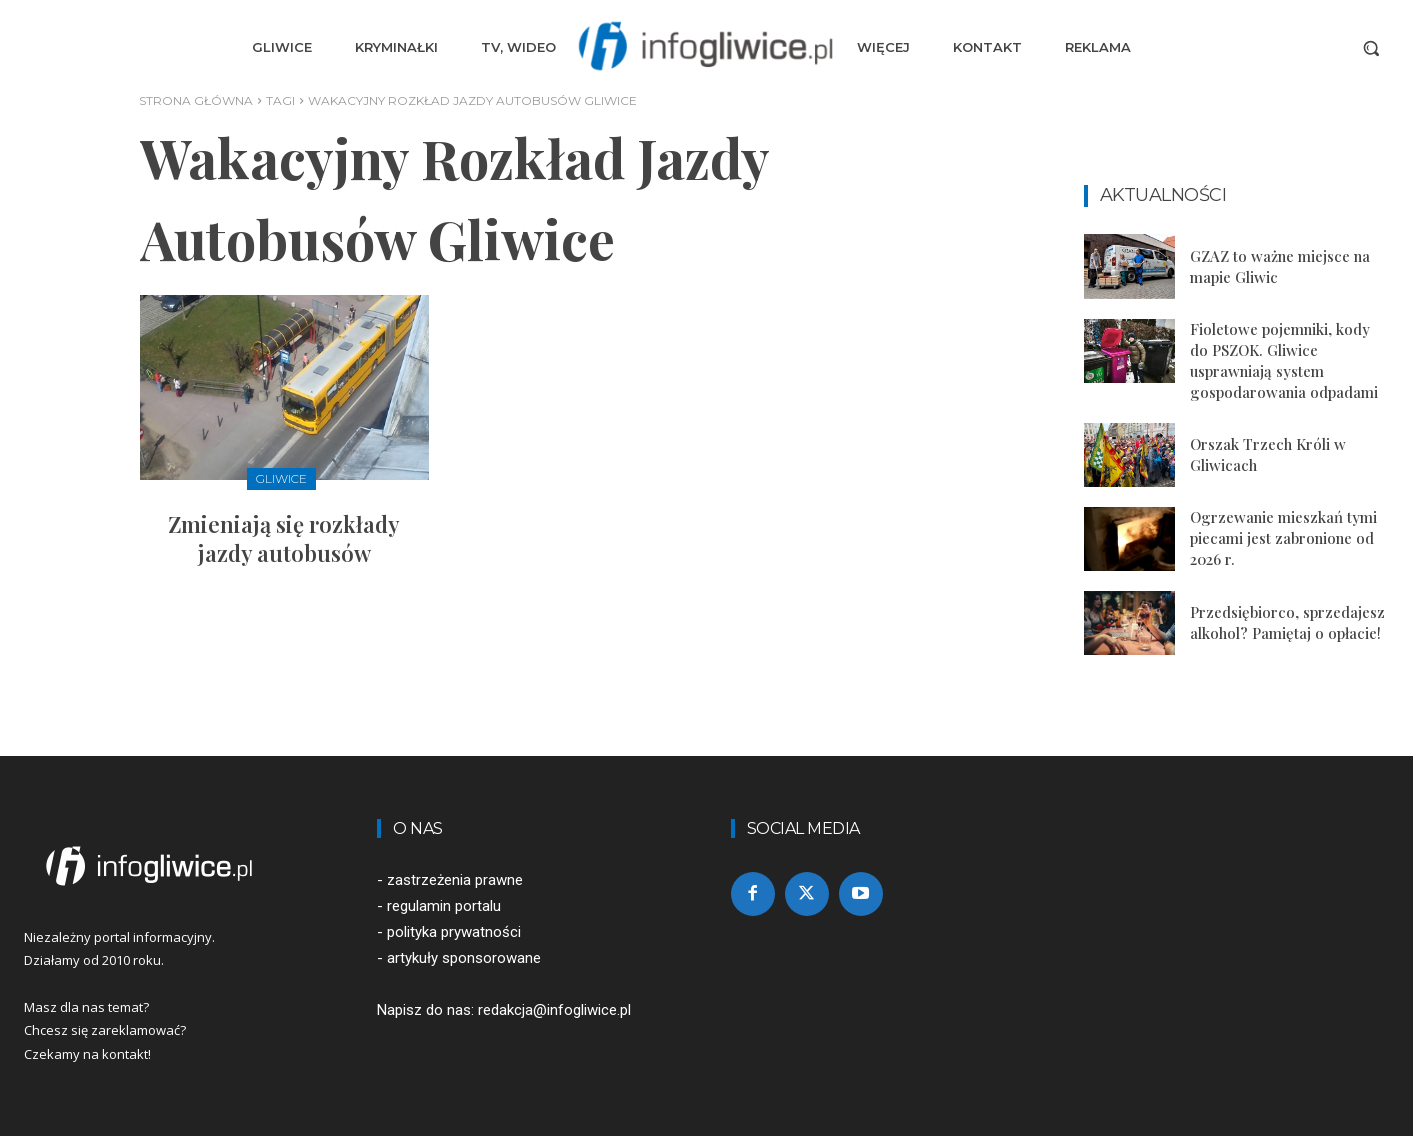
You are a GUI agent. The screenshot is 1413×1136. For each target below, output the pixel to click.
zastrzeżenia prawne (455, 880)
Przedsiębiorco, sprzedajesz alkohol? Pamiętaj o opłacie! (1287, 622)
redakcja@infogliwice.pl (554, 1010)
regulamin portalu (444, 906)
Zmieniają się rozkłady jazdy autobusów (284, 538)
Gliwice (281, 478)
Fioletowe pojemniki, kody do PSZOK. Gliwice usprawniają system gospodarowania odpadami (1284, 360)
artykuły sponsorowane (464, 958)
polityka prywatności (454, 932)
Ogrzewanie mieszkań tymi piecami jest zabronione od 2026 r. (1283, 538)
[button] (1371, 48)
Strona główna (196, 100)
